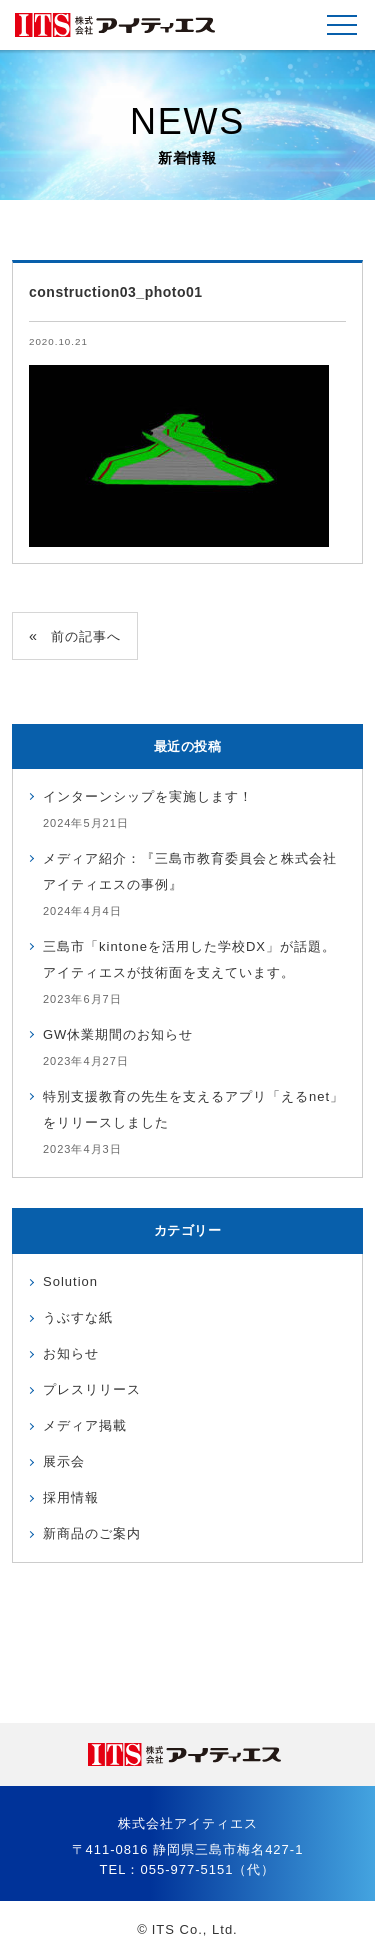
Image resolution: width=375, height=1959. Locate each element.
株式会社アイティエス (115, 25)
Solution (70, 1281)
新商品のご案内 (92, 1533)
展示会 (64, 1461)
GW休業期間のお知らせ (118, 1034)
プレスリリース (92, 1389)
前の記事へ (86, 636)
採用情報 (71, 1497)
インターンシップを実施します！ (148, 796)
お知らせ (71, 1353)
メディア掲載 (85, 1425)
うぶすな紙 (78, 1317)
